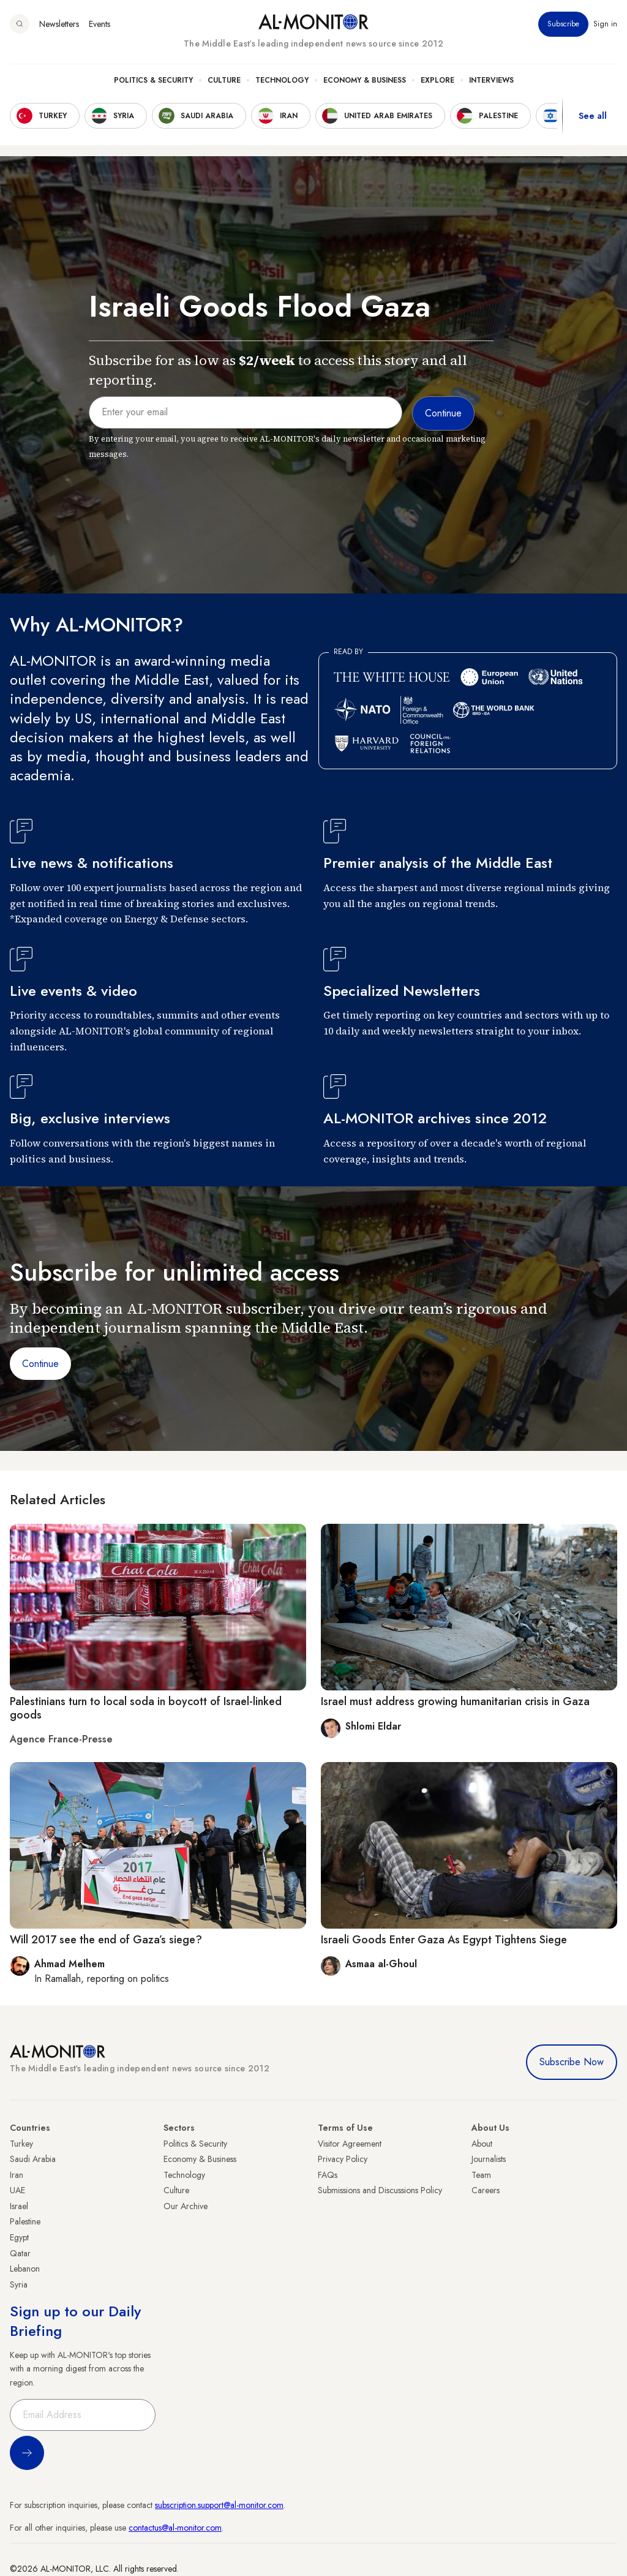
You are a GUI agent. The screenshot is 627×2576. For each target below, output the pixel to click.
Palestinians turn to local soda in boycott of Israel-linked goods (146, 1708)
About (481, 2143)
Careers (485, 2190)
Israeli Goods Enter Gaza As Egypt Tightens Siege (444, 1940)
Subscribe (563, 23)
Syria (19, 2284)
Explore (437, 80)
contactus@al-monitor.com (175, 2527)
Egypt (19, 2237)
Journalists (488, 2159)
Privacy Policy (342, 2159)
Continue (40, 1364)
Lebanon (25, 2268)
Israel (19, 2206)
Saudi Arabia (33, 2159)
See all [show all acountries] (593, 116)
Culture (224, 80)
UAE (17, 2190)
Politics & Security (153, 80)
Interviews (491, 80)
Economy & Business (364, 80)
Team (481, 2175)
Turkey (21, 2143)
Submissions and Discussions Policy (380, 2190)
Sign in (605, 23)
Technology (282, 80)
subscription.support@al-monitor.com (219, 2505)
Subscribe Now (571, 2062)
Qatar (20, 2253)
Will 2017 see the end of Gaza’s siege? (106, 1940)
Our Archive (185, 2206)
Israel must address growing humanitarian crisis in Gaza (455, 1701)
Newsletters (59, 24)
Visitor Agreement (349, 2143)
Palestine (25, 2221)
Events (99, 24)
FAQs (327, 2175)
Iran (16, 2175)
